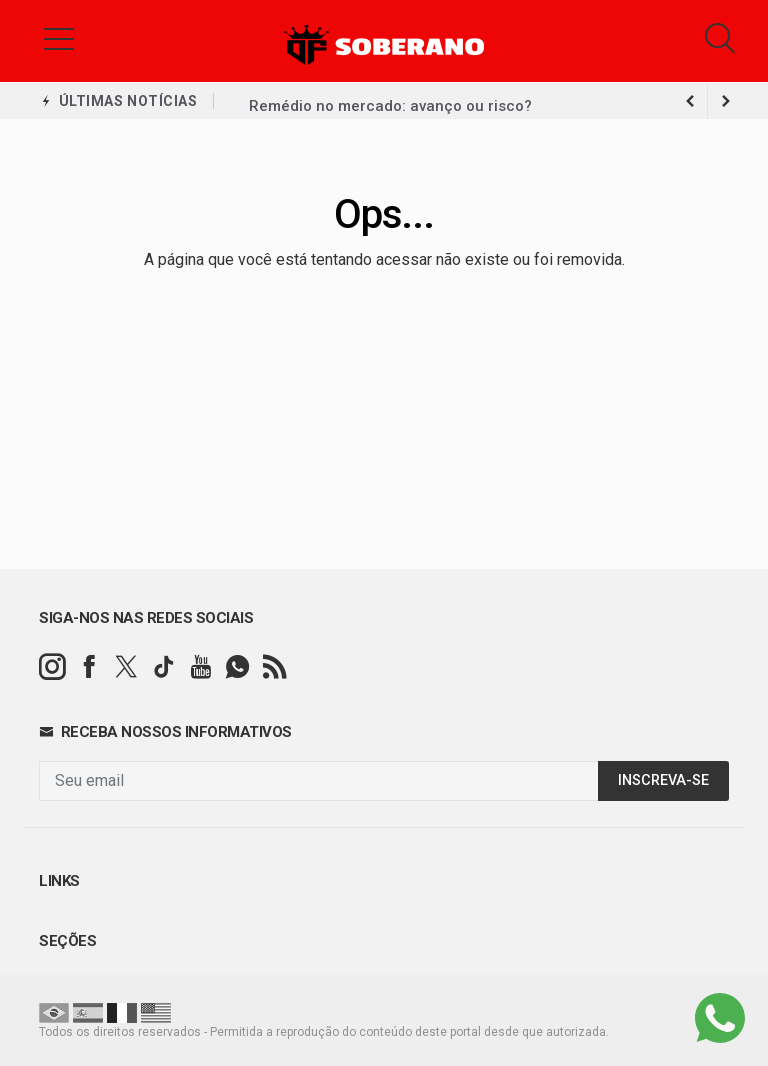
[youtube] (200, 667)
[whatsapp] (237, 667)
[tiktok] (163, 667)
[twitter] (126, 667)
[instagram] (52, 667)
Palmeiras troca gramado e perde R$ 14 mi (402, 101)
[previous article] (726, 101)
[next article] (690, 101)
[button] (59, 38)
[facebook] (89, 667)
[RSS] (274, 667)
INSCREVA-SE (663, 780)
